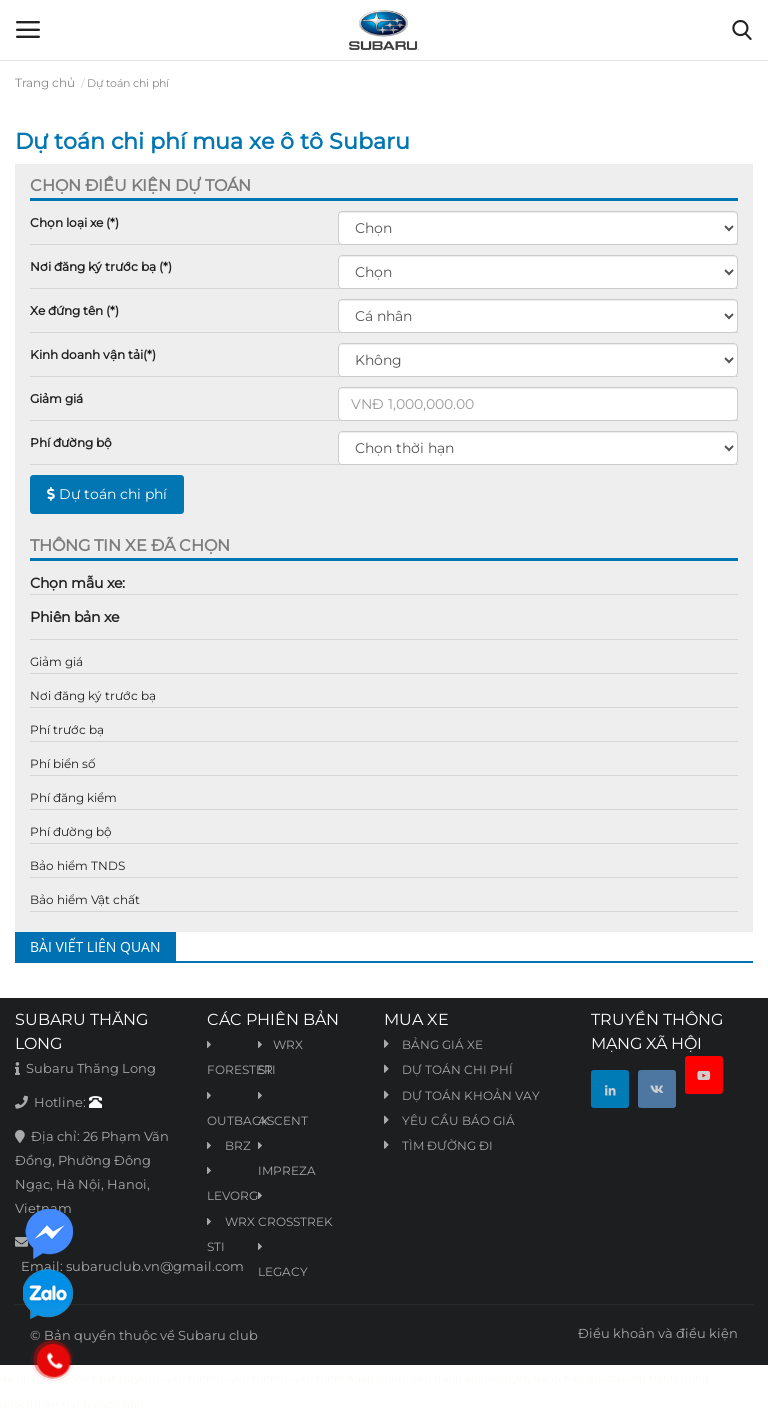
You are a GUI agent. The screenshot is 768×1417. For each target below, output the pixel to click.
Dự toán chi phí (107, 494)
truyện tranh (184, 1378)
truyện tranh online (447, 1378)
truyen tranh (248, 1378)
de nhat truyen (114, 1378)
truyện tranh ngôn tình (339, 1378)
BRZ (229, 1145)
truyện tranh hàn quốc (555, 1378)
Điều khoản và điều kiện (658, 1333)
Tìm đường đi (447, 1145)
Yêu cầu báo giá (458, 1120)
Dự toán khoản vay (471, 1095)
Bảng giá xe (442, 1044)
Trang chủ (45, 82)
